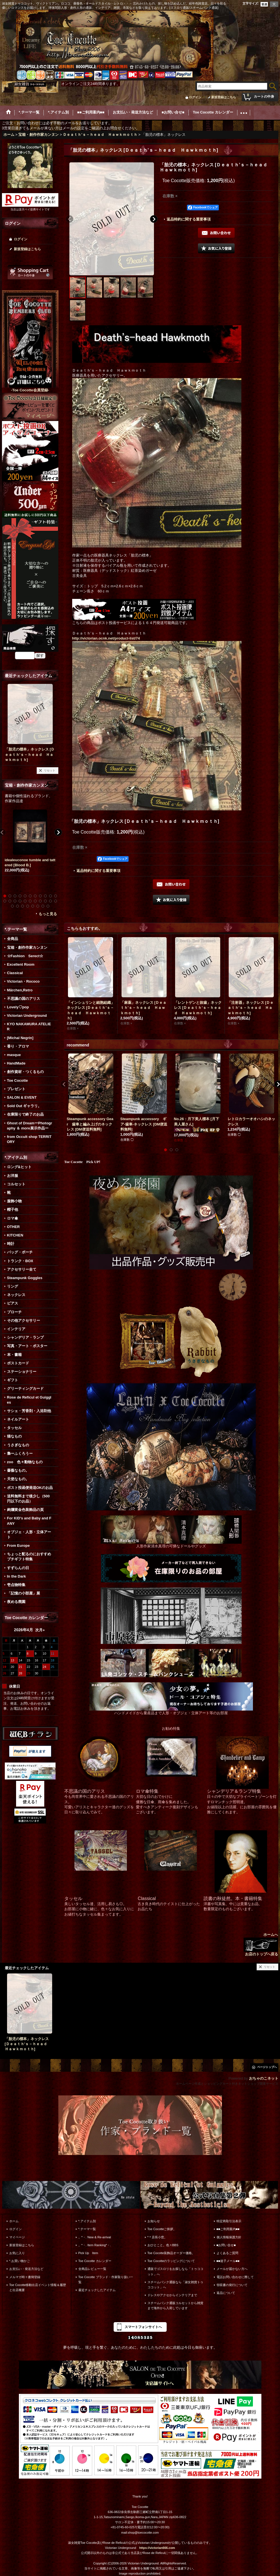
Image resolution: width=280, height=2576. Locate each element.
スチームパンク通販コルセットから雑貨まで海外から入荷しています (175, 2305)
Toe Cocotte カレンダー (94, 2261)
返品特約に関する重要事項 (189, 219)
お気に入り (17, 2253)
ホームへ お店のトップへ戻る (261, 1944)
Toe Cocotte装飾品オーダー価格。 (171, 2253)
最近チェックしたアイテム (97, 2290)
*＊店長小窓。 (157, 2237)
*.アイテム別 (87, 2221)
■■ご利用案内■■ (228, 2229)
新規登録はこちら (223, 97)
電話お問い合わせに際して (235, 2277)
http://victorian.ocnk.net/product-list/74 (106, 638)
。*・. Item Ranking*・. (94, 2245)
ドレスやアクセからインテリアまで (172, 2295)
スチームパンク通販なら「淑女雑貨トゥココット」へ (175, 2284)
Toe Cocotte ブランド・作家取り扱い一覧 (105, 2279)
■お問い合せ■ (226, 2245)
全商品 (12, 939)
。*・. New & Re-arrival (94, 2237)
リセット (49, 770)
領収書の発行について (232, 2285)
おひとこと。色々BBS (162, 2245)
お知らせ (153, 2221)
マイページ (17, 2237)
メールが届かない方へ (232, 2268)
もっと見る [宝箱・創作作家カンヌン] (48, 914)
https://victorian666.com (157, 2547)
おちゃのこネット (263, 2078)
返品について (226, 2292)
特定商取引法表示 (229, 2221)
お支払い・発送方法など (26, 2268)
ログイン (195, 97)
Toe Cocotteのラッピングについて (171, 2261)
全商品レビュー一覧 (92, 2268)
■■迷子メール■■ (228, 2261)
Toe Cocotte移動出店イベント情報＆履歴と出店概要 (37, 2287)
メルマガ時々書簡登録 (24, 2277)
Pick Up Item (88, 2253)
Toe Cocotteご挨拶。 (162, 2229)
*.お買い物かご (19, 2261)
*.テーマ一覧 (87, 2229)
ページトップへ (267, 2067)
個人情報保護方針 (229, 2237)
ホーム (14, 2221)
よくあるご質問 (227, 2253)
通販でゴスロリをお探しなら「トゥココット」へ (175, 2271)
